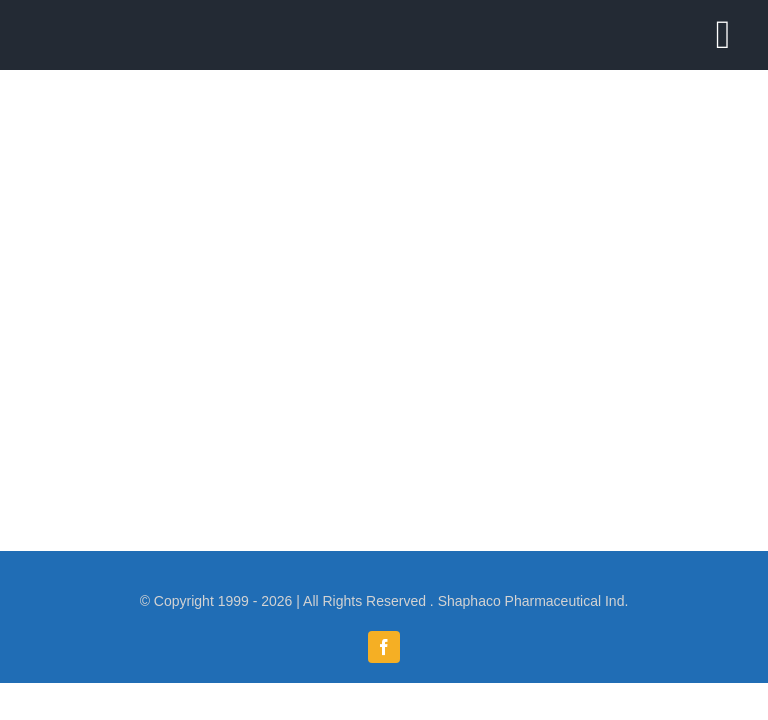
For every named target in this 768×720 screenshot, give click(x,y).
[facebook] (384, 647)
